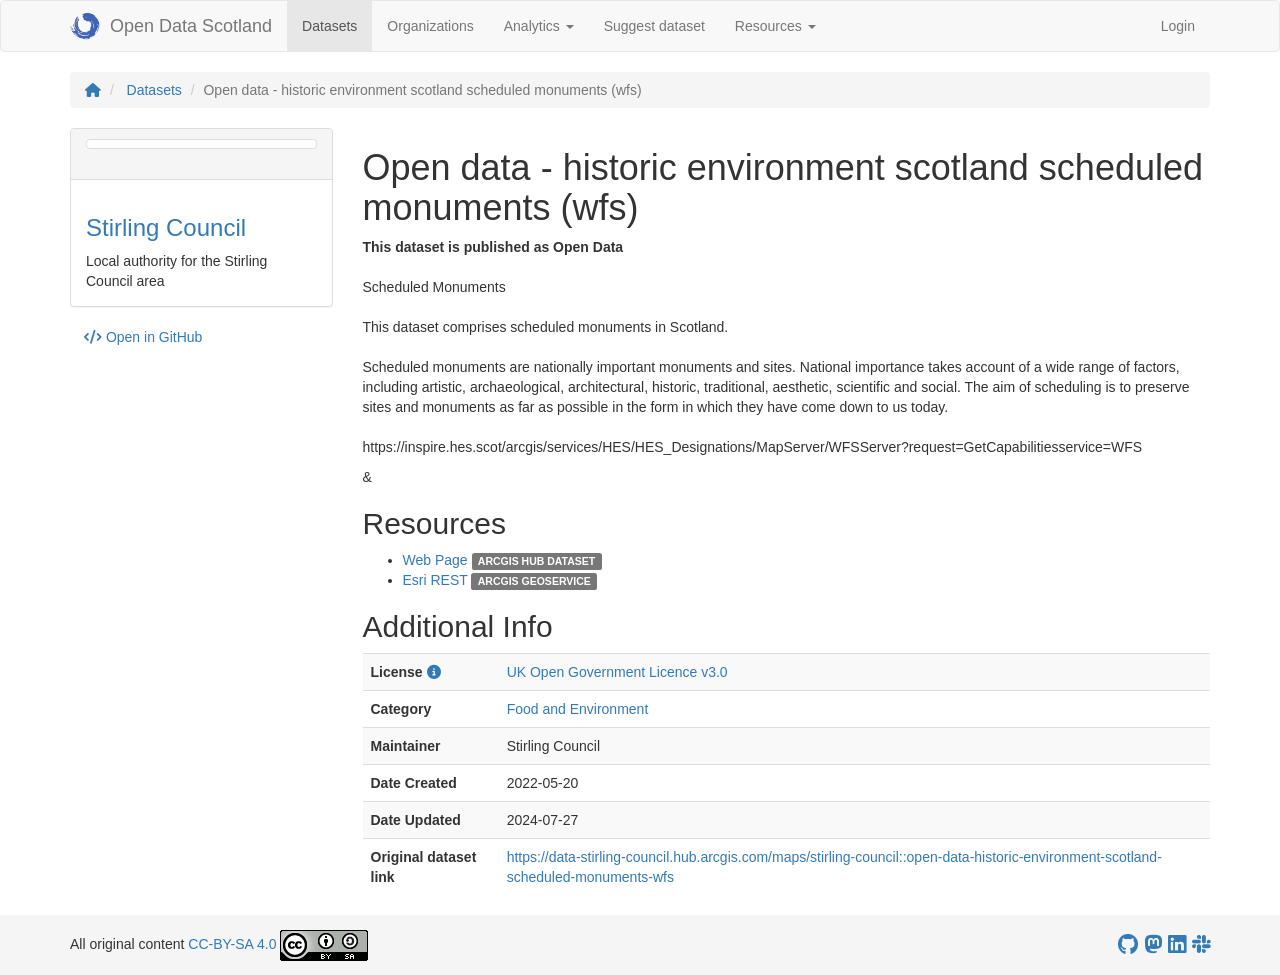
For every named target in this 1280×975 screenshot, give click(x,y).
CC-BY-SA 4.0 (232, 944)
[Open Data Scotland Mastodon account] (1153, 944)
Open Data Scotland (171, 26)
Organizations (430, 26)
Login (1178, 26)
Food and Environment (578, 709)
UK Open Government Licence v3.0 (617, 672)
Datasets (337, 24)
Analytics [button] (539, 26)
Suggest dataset (654, 26)
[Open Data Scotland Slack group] (1201, 944)
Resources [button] (775, 26)
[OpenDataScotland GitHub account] (1128, 944)
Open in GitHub (143, 337)
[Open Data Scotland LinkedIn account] (1177, 944)
